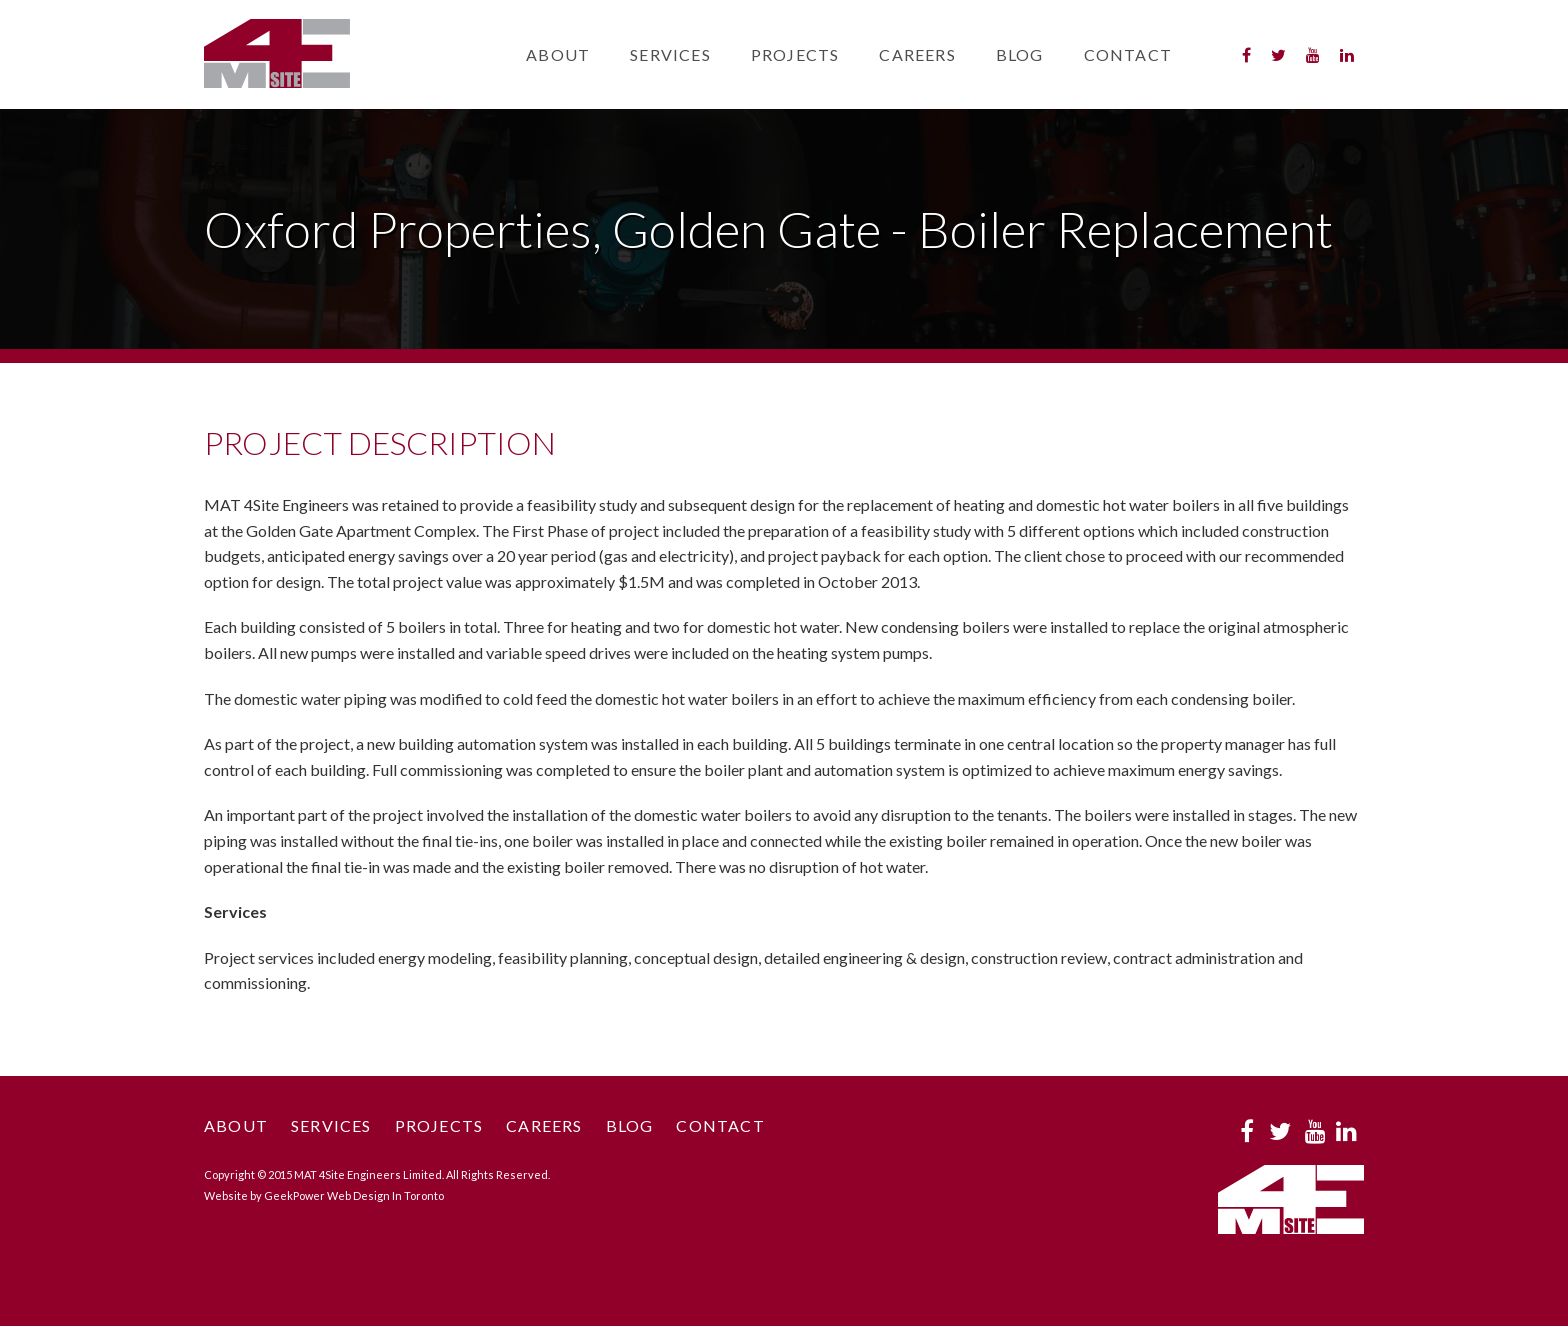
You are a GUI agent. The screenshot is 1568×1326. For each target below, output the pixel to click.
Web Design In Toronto (385, 1195)
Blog (1020, 54)
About (558, 54)
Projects (795, 54)
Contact (1128, 54)
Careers (917, 54)
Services (670, 54)
